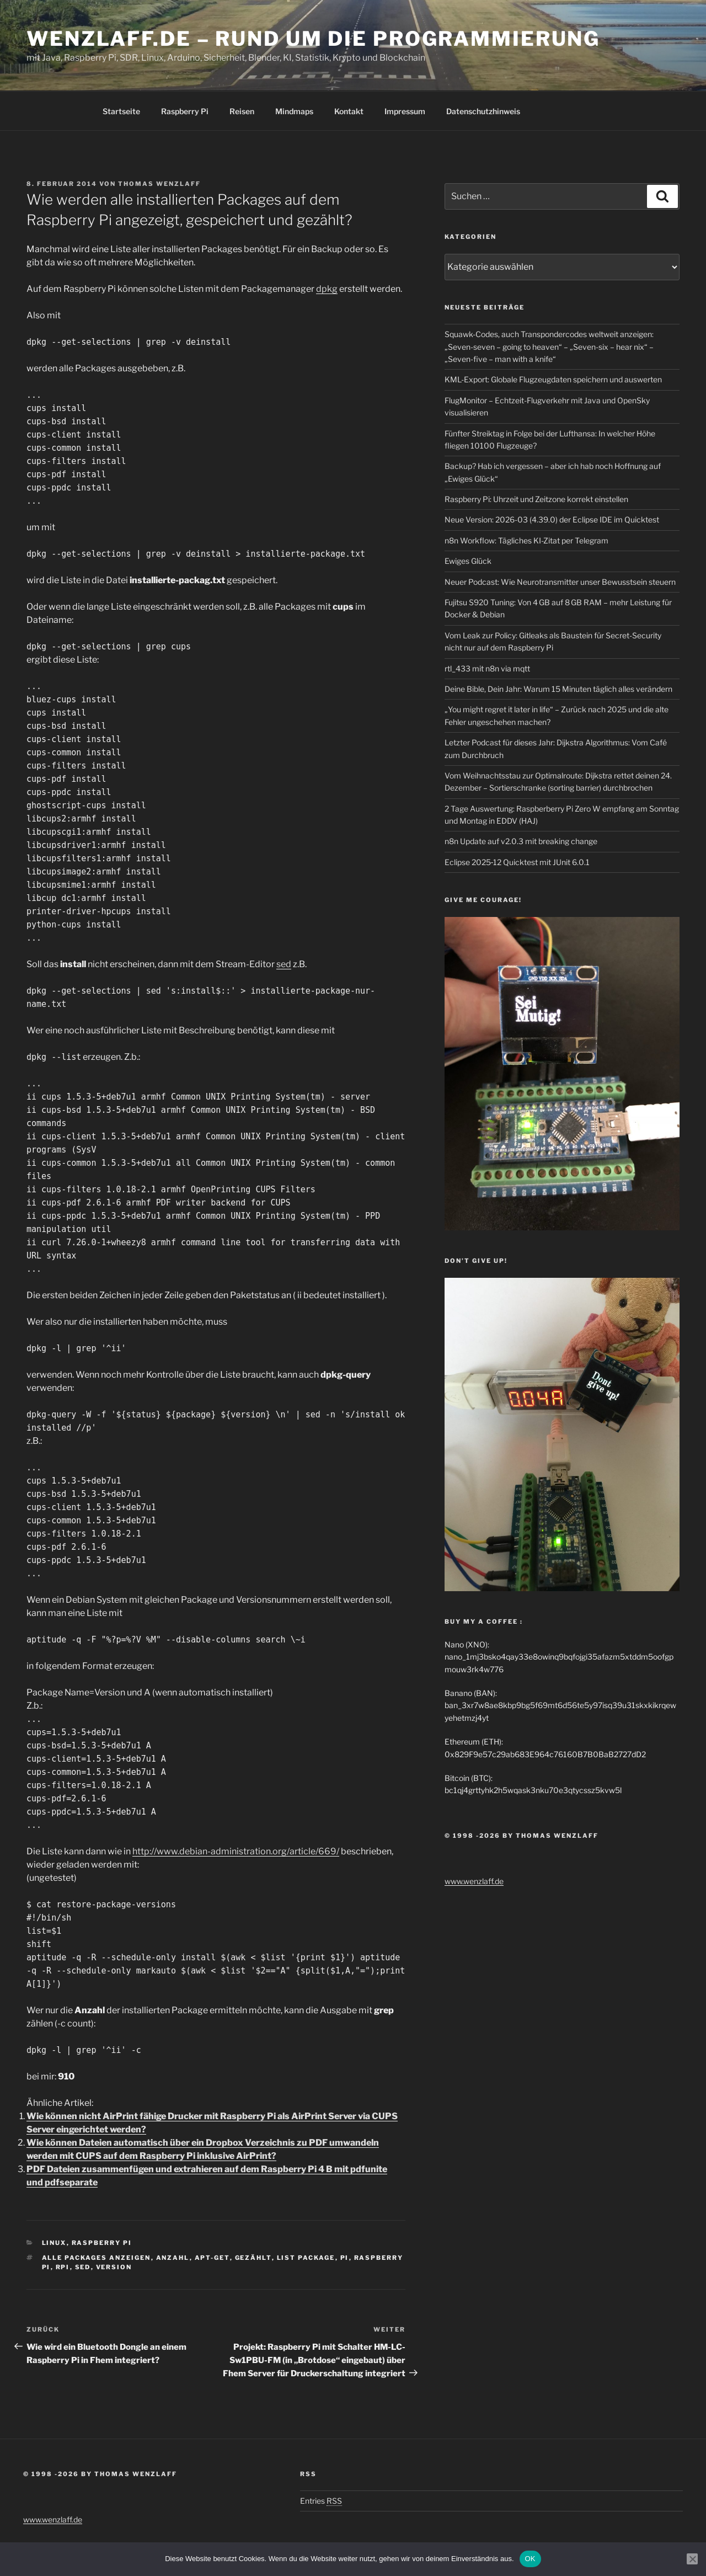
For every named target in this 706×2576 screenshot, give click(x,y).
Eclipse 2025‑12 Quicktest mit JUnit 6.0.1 (517, 862)
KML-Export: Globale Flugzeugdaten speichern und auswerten (553, 379)
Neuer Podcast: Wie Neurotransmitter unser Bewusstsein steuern (560, 581)
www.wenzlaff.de (474, 1881)
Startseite (121, 111)
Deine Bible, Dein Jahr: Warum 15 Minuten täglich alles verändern (558, 689)
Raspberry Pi (184, 111)
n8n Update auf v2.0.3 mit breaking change (521, 841)
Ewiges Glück (468, 561)
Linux (54, 2243)
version (114, 2267)
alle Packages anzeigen (96, 2258)
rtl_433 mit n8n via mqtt (487, 668)
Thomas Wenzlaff (159, 184)
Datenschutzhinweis (483, 111)
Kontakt (348, 111)
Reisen (241, 111)
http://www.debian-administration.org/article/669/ (235, 1851)
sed (283, 964)
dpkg (327, 289)
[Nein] (692, 2558)
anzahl (173, 2258)
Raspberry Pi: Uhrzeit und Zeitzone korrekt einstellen (536, 499)
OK (530, 2558)
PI (344, 2258)
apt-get (212, 2258)
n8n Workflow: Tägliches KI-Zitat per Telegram (526, 540)
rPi (63, 2267)
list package (306, 2258)
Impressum (404, 111)
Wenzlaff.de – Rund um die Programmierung (313, 38)
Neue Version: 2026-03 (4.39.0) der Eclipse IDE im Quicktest (552, 519)
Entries (321, 2500)
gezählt (253, 2258)
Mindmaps (294, 111)
